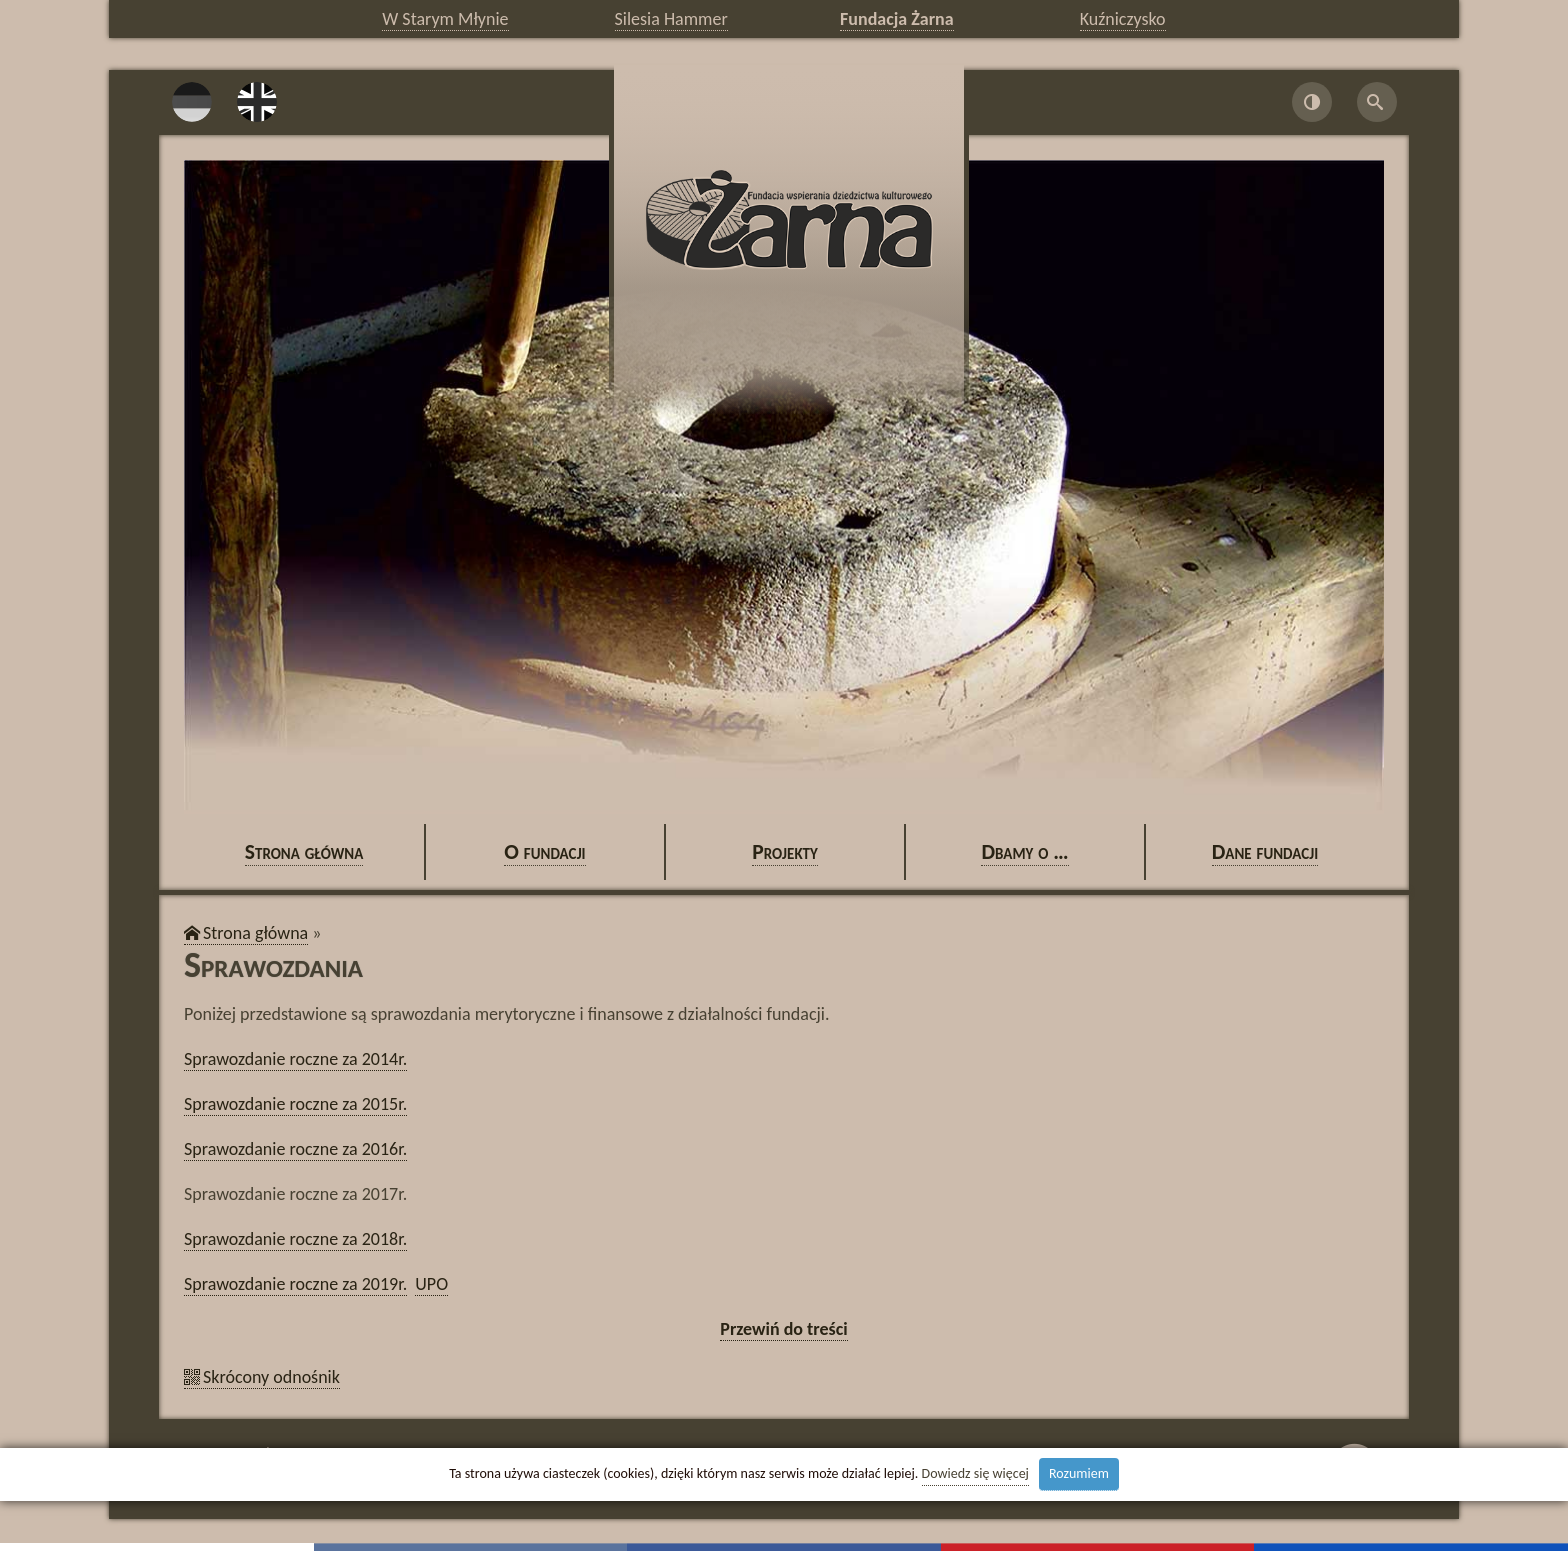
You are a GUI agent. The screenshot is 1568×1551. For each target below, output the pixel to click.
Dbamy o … (1024, 851)
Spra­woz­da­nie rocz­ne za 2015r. (295, 1104)
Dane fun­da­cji (1265, 851)
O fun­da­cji (544, 851)
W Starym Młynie (445, 19)
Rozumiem (1079, 1473)
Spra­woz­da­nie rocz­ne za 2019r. (295, 1284)
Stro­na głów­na (304, 851)
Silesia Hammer (671, 19)
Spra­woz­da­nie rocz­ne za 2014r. (295, 1059)
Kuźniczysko (1123, 19)
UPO (431, 1284)
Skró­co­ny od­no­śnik (271, 1377)
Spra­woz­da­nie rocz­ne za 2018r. (295, 1239)
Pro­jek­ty (785, 851)
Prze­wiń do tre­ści (783, 1329)
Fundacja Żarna (897, 19)
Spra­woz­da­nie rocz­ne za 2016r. (295, 1149)
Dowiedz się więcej (975, 1473)
